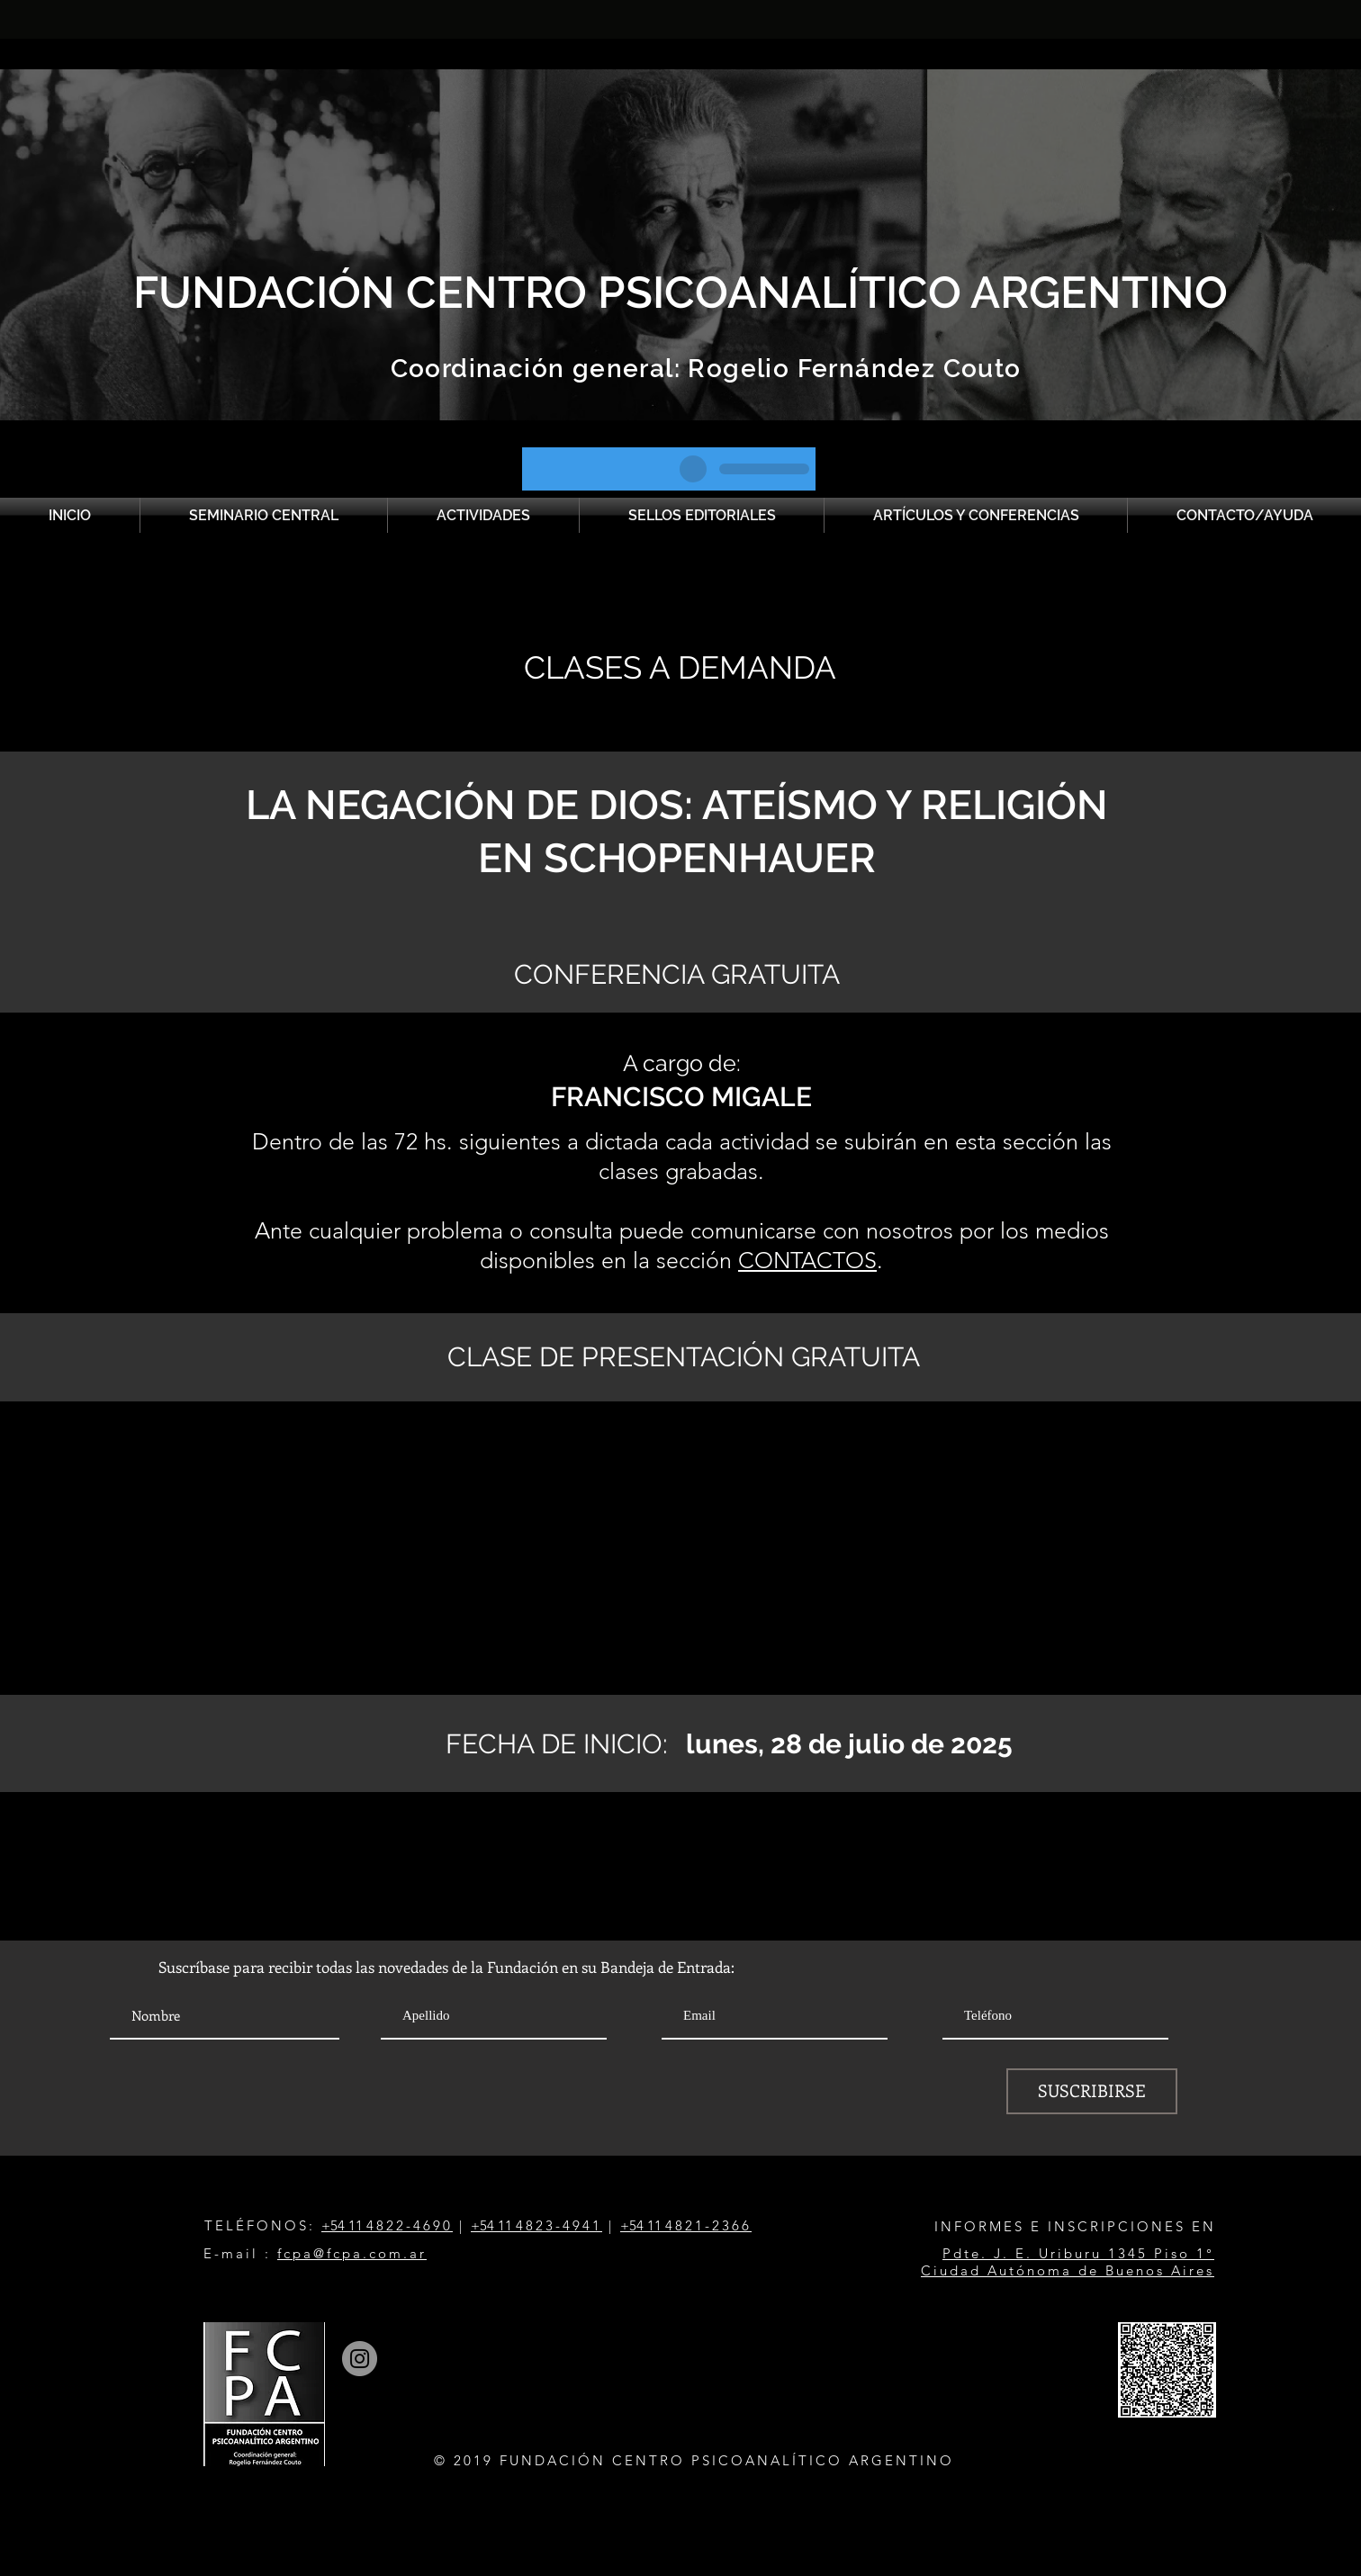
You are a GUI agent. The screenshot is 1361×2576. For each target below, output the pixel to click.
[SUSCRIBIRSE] (1091, 2091)
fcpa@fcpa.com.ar (352, 2253)
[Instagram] (359, 2358)
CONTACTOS (807, 1260)
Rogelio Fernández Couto (851, 368)
